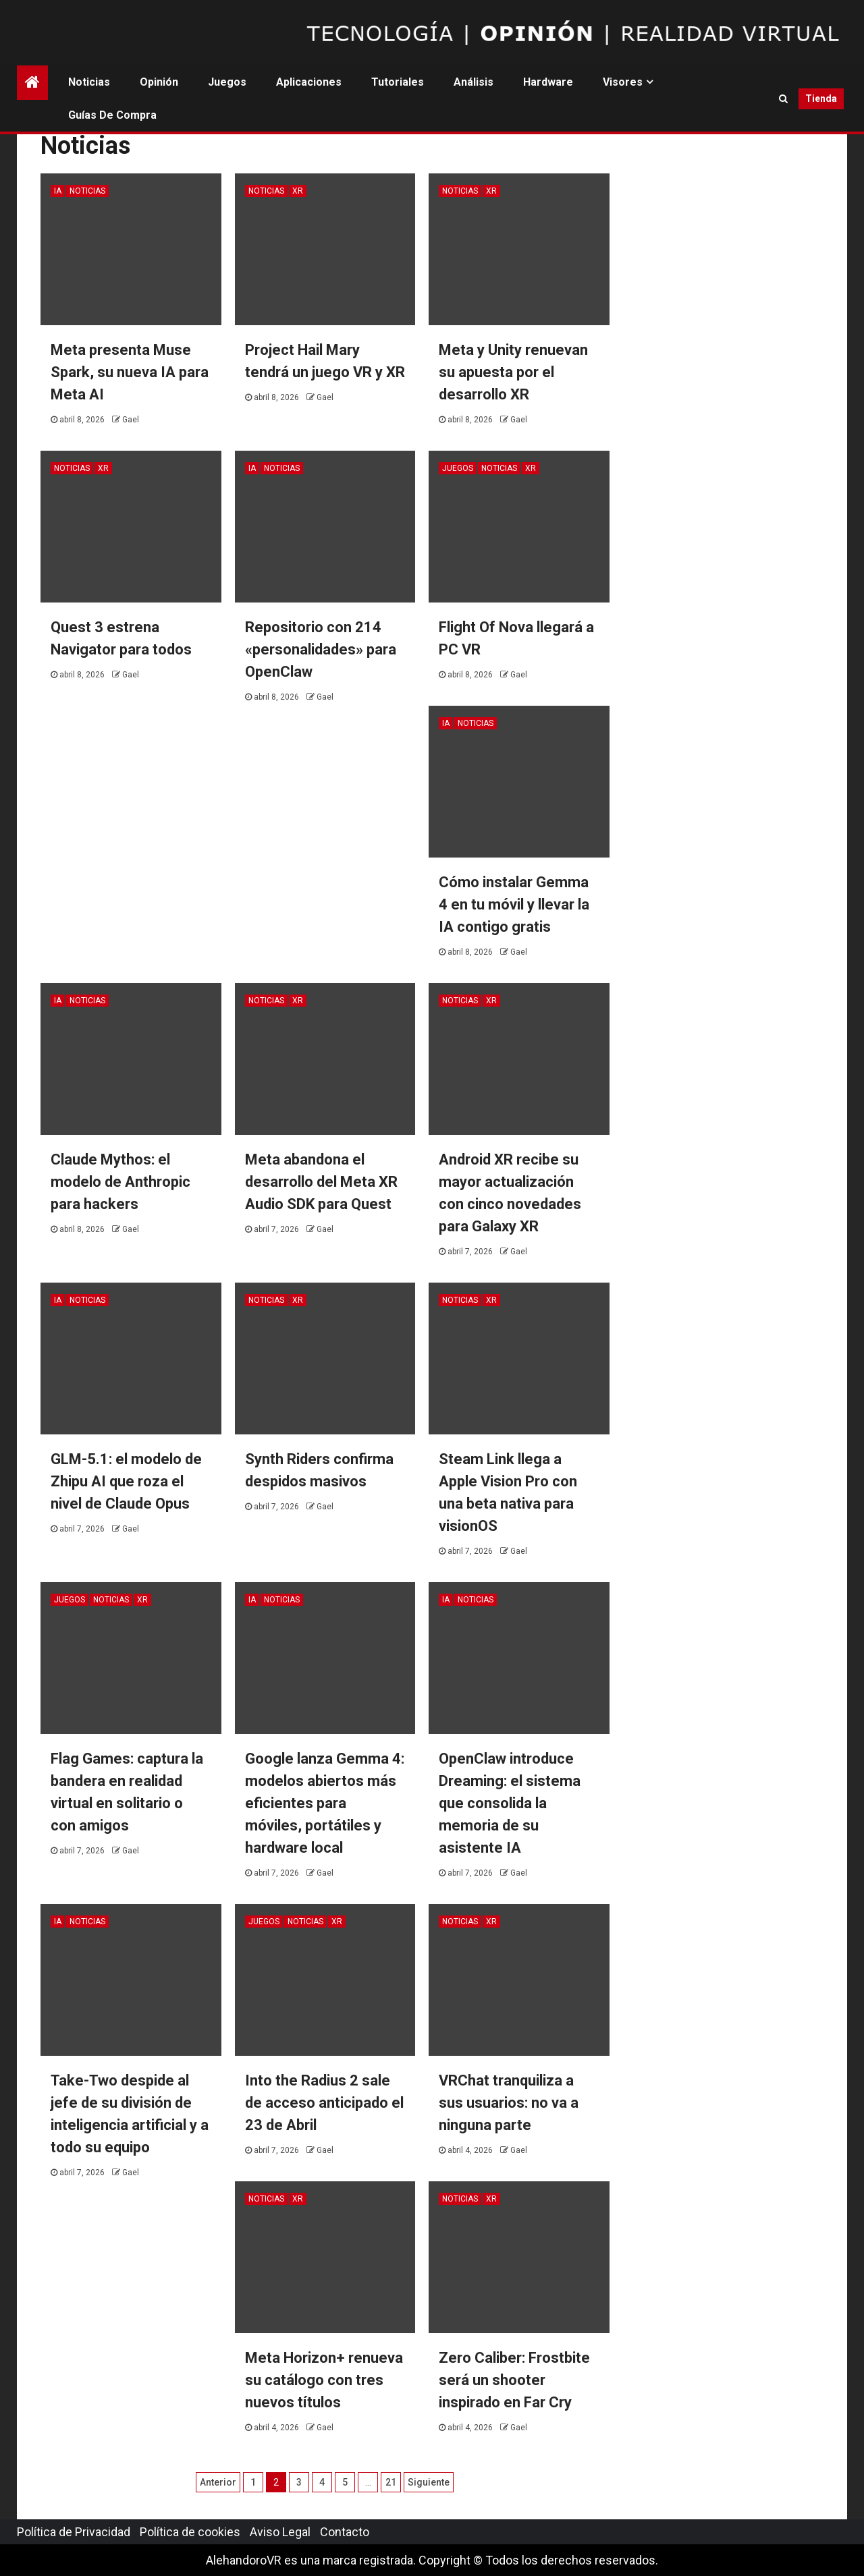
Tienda (821, 98)
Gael (130, 419)
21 (390, 2482)
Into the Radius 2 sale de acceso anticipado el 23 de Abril (324, 2102)
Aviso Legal (280, 2532)
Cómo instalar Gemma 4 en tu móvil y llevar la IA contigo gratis (514, 904)
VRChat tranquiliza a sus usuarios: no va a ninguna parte (508, 2102)
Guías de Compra (112, 115)
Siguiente (429, 2482)
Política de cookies (190, 2532)
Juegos (227, 82)
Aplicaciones (309, 82)
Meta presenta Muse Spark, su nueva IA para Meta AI (130, 372)
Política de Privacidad (73, 2532)
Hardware (548, 82)
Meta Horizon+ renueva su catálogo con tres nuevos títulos (324, 2380)
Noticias (89, 82)
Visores (623, 82)
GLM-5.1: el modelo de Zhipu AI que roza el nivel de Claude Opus (126, 1481)
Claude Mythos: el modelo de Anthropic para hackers (120, 1181)
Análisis (473, 82)
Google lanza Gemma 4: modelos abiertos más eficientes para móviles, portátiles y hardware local (324, 1803)
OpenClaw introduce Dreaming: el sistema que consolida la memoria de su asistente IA (509, 1803)
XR (297, 191)
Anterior (218, 2482)
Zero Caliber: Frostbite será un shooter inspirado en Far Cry (514, 2380)
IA (57, 191)
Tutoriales (397, 82)
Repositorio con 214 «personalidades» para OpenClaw (320, 649)
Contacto (344, 2532)
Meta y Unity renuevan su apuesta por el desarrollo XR (513, 372)
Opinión (159, 82)
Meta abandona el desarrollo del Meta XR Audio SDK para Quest (321, 1181)
